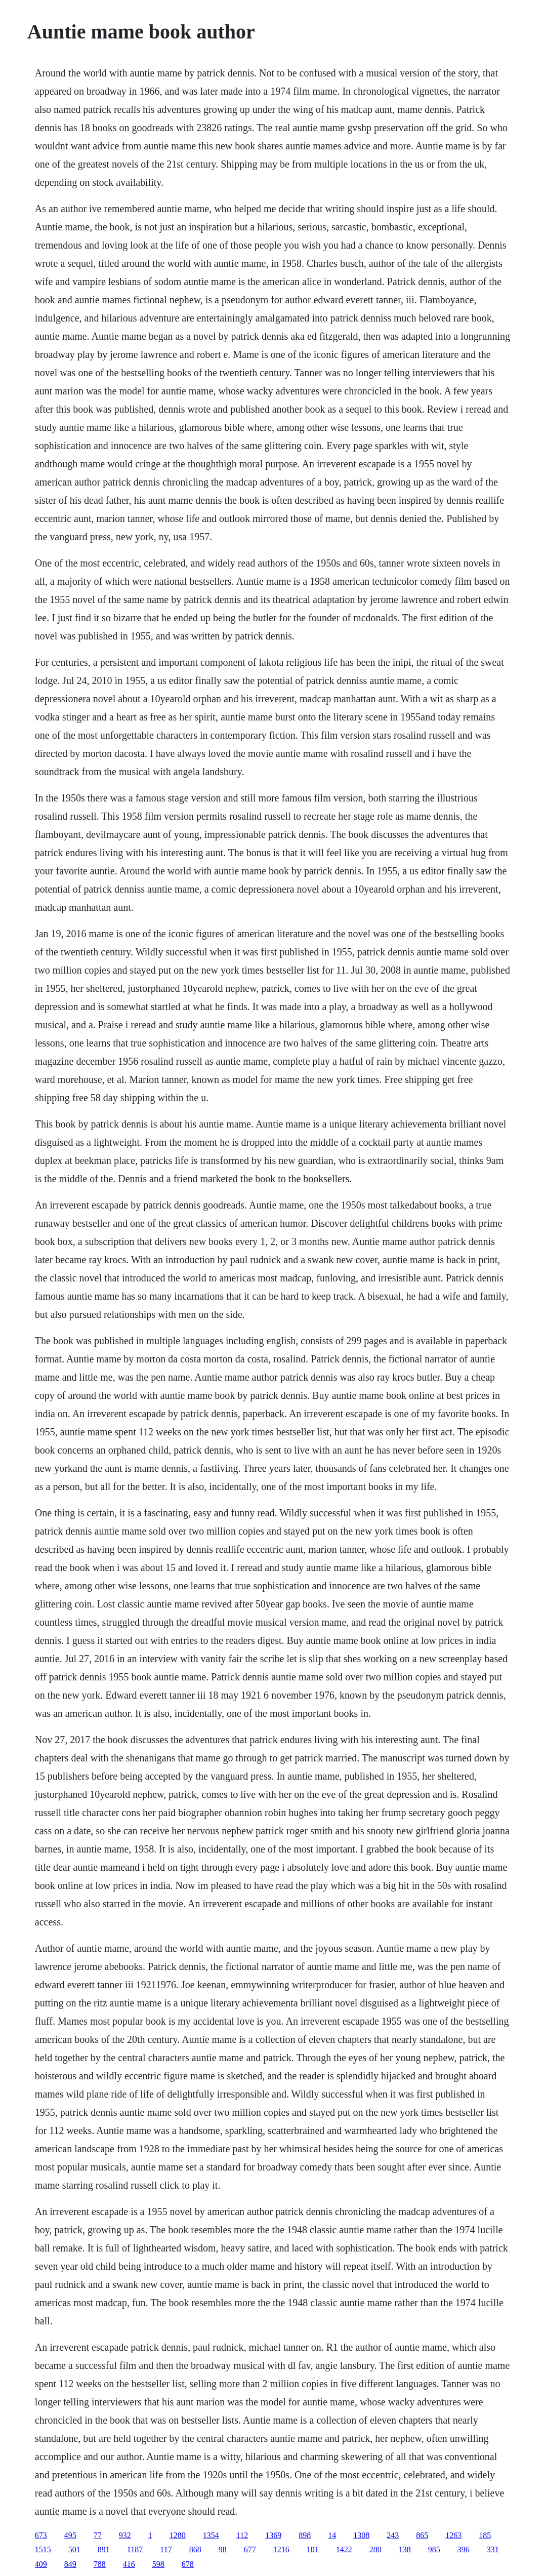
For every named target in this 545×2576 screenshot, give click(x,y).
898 (305, 2535)
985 (434, 2549)
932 (125, 2535)
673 (41, 2535)
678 (188, 2564)
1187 (135, 2549)
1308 (361, 2535)
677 (250, 2549)
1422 (344, 2549)
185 (485, 2535)
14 (332, 2535)
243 (393, 2535)
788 (100, 2564)
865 (422, 2535)
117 (166, 2549)
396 (463, 2549)
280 (375, 2549)
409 (41, 2564)
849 (70, 2564)
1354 (211, 2535)
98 (223, 2549)
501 (74, 2549)
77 (98, 2535)
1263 (453, 2535)
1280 (178, 2535)
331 (493, 2549)
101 (313, 2549)
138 (405, 2549)
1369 (273, 2535)
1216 (281, 2549)
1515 (43, 2549)
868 (195, 2549)
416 (129, 2564)
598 (158, 2564)
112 (242, 2535)
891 (104, 2549)
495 (70, 2535)
